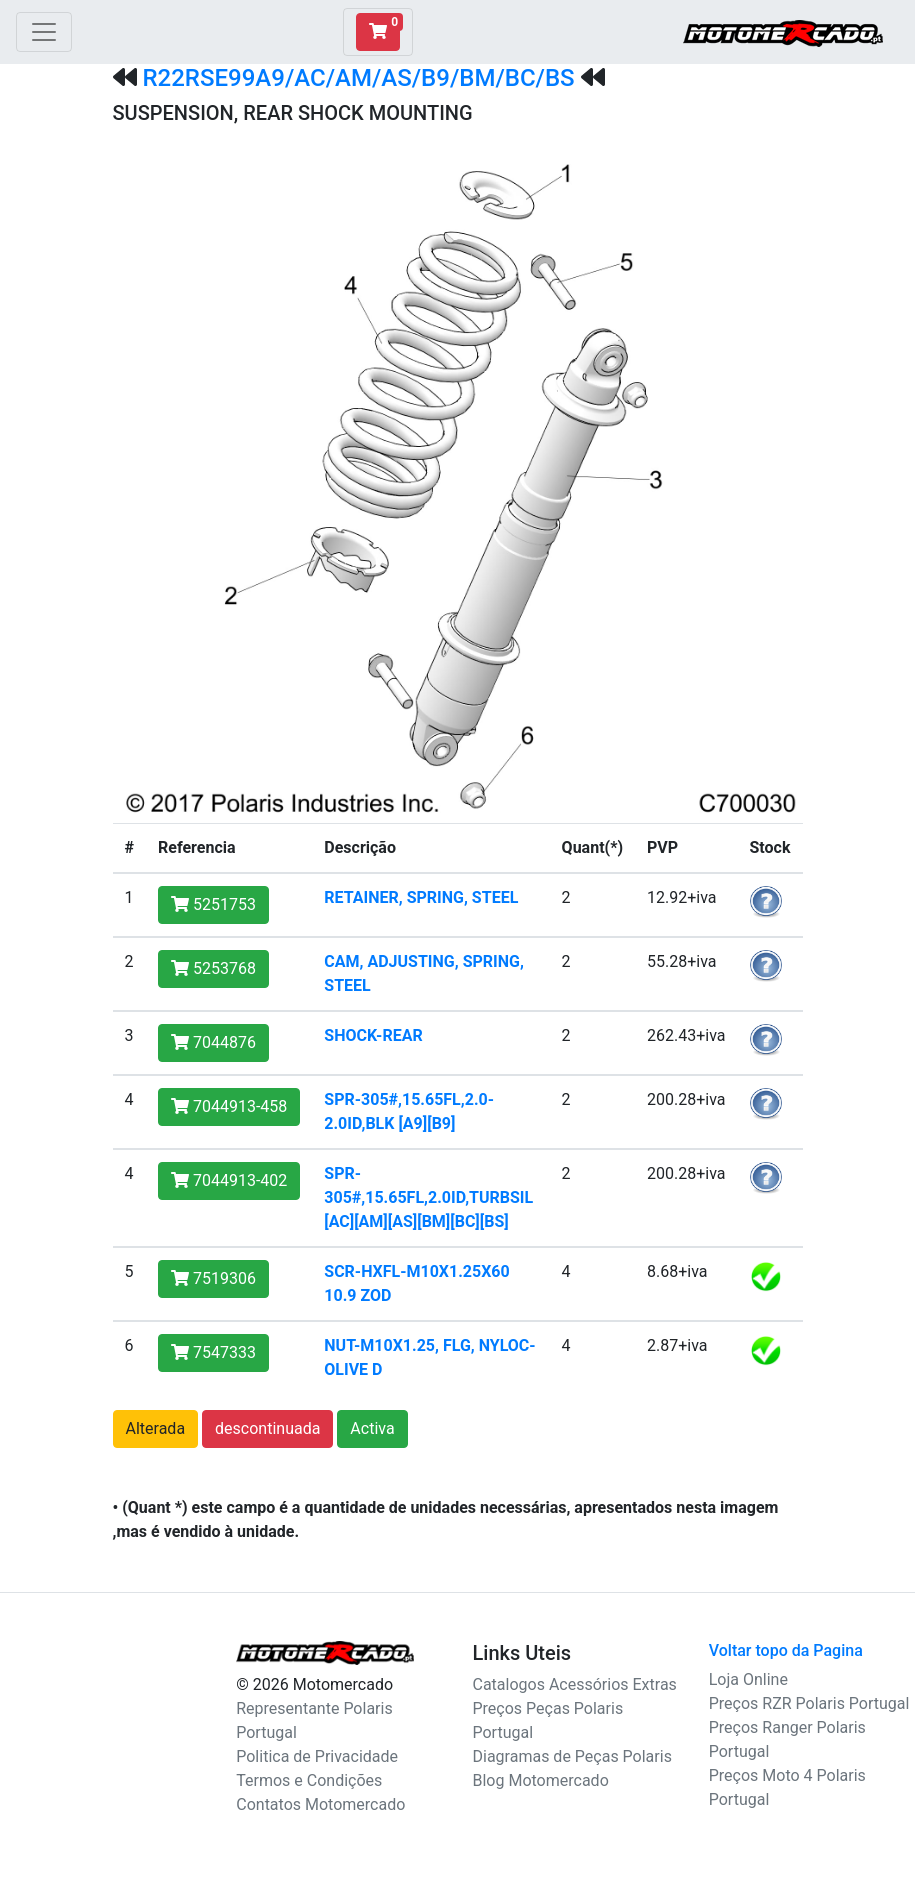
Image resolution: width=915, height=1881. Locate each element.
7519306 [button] (213, 1278)
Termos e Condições (309, 1780)
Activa (372, 1428)
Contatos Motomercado (320, 1804)
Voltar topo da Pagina (786, 1650)
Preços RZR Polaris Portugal (809, 1703)
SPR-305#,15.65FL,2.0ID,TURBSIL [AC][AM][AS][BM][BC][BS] (428, 1197)
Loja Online (748, 1679)
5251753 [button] (213, 904)
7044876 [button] (213, 1042)
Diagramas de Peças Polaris (572, 1756)
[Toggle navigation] (44, 32)
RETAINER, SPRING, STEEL (421, 897)
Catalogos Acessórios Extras (575, 1684)
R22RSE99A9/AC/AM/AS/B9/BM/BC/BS (358, 78)
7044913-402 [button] (229, 1180)
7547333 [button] (213, 1352)
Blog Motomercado (541, 1780)
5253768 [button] (213, 968)
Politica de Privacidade (317, 1756)
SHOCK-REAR (373, 1035)
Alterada (156, 1428)
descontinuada (267, 1428)
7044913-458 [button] (229, 1106)
